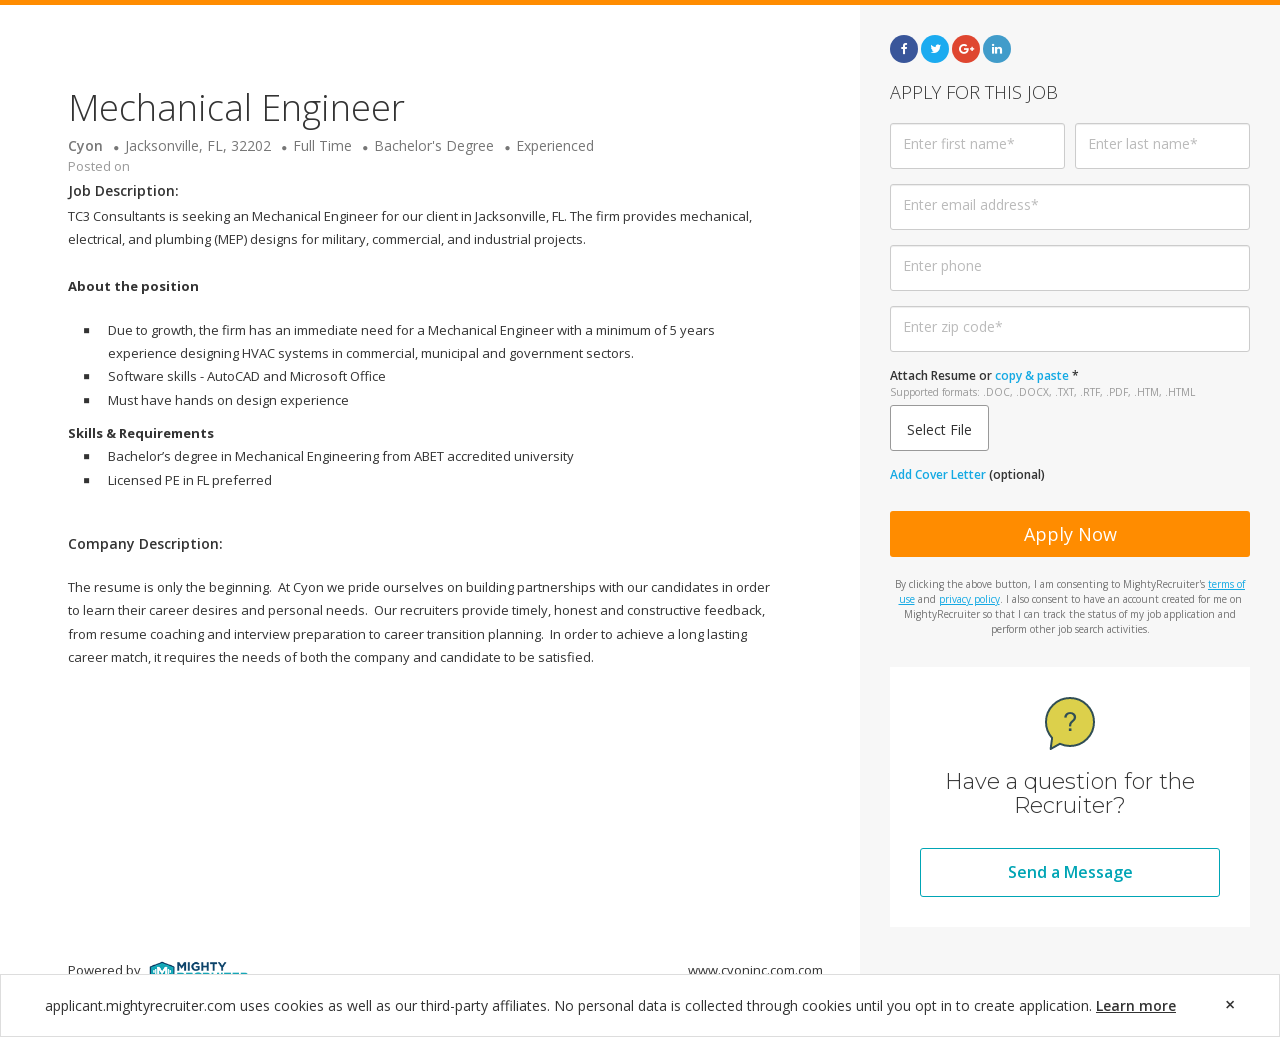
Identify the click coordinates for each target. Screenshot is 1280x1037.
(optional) (967, 474)
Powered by (158, 970)
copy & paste (1032, 375)
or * (1042, 383)
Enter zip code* (953, 326)
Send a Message (1070, 872)
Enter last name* (1143, 143)
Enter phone (942, 265)
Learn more (1136, 1005)
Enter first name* (959, 143)
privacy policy (969, 599)
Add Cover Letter (938, 474)
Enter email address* (971, 204)
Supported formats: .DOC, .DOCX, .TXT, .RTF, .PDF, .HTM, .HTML (1042, 392)
